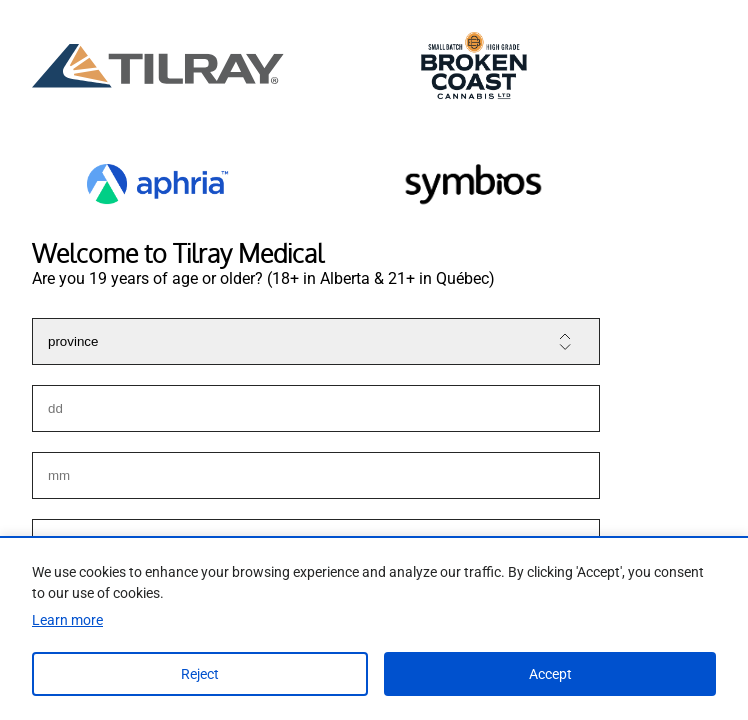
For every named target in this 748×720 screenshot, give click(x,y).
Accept (550, 674)
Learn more (67, 620)
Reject (200, 674)
